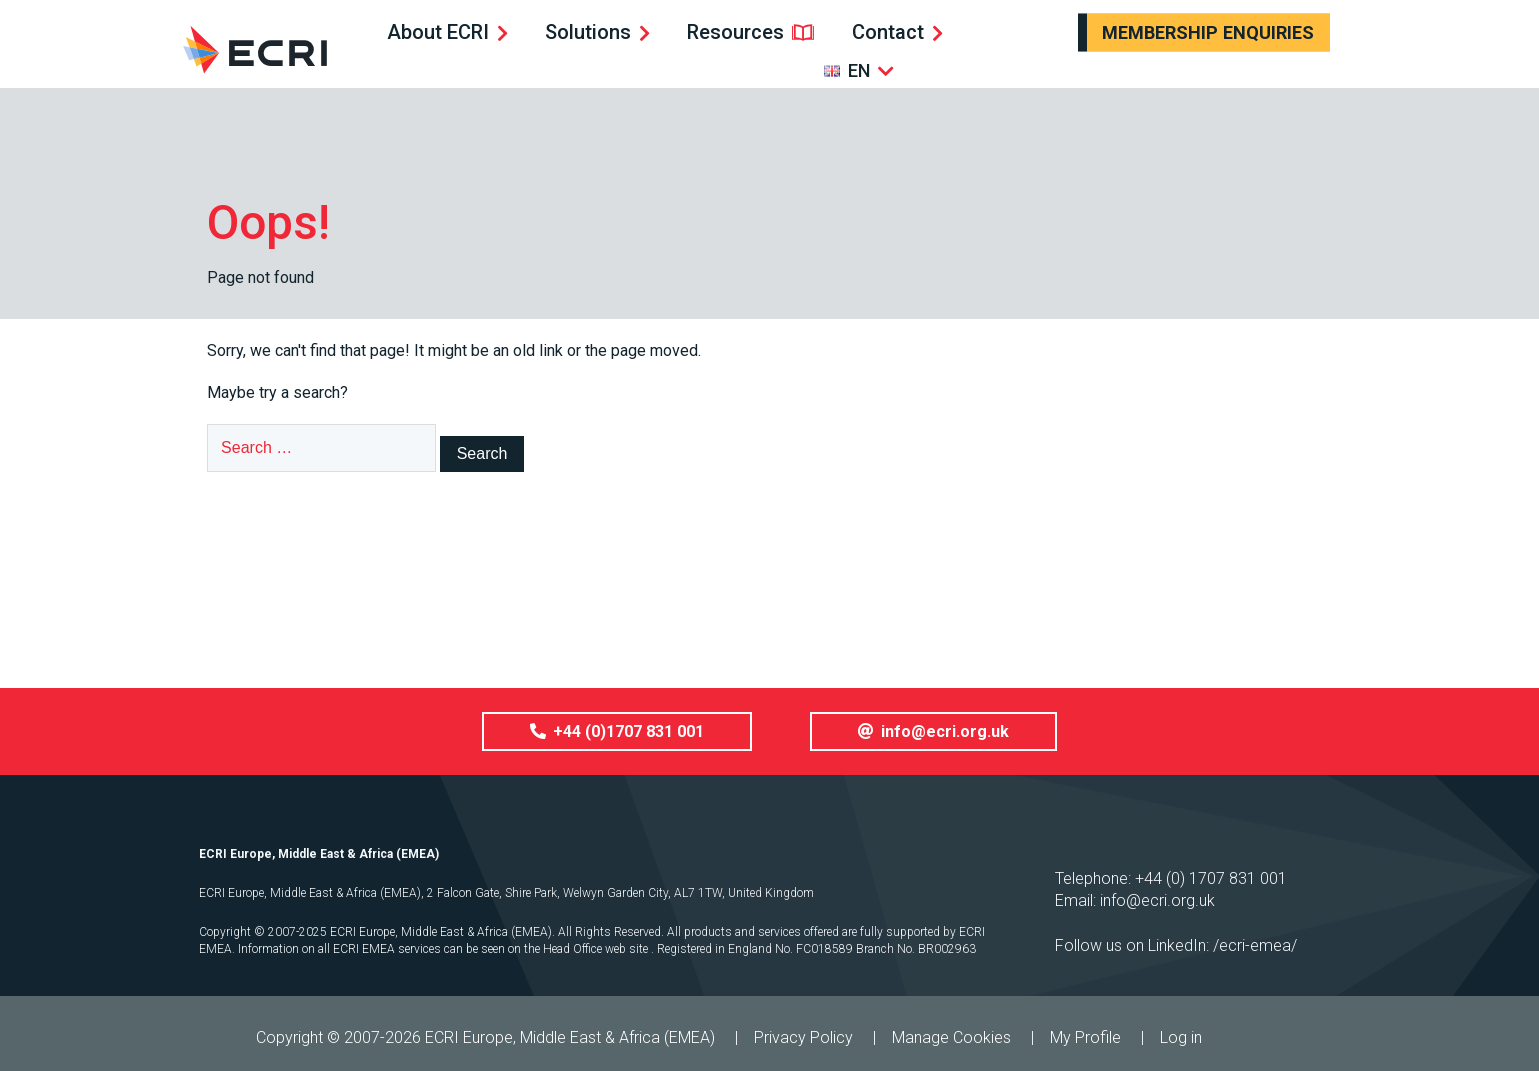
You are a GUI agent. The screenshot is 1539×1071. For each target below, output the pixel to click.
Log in (1181, 1037)
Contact (888, 32)
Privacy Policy (803, 1037)
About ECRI (438, 32)
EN (859, 70)
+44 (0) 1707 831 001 (1211, 878)
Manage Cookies (951, 1037)
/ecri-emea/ (1255, 945)
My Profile (1085, 1037)
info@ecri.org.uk (1157, 900)
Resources (735, 32)
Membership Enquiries (1208, 32)
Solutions (588, 32)
